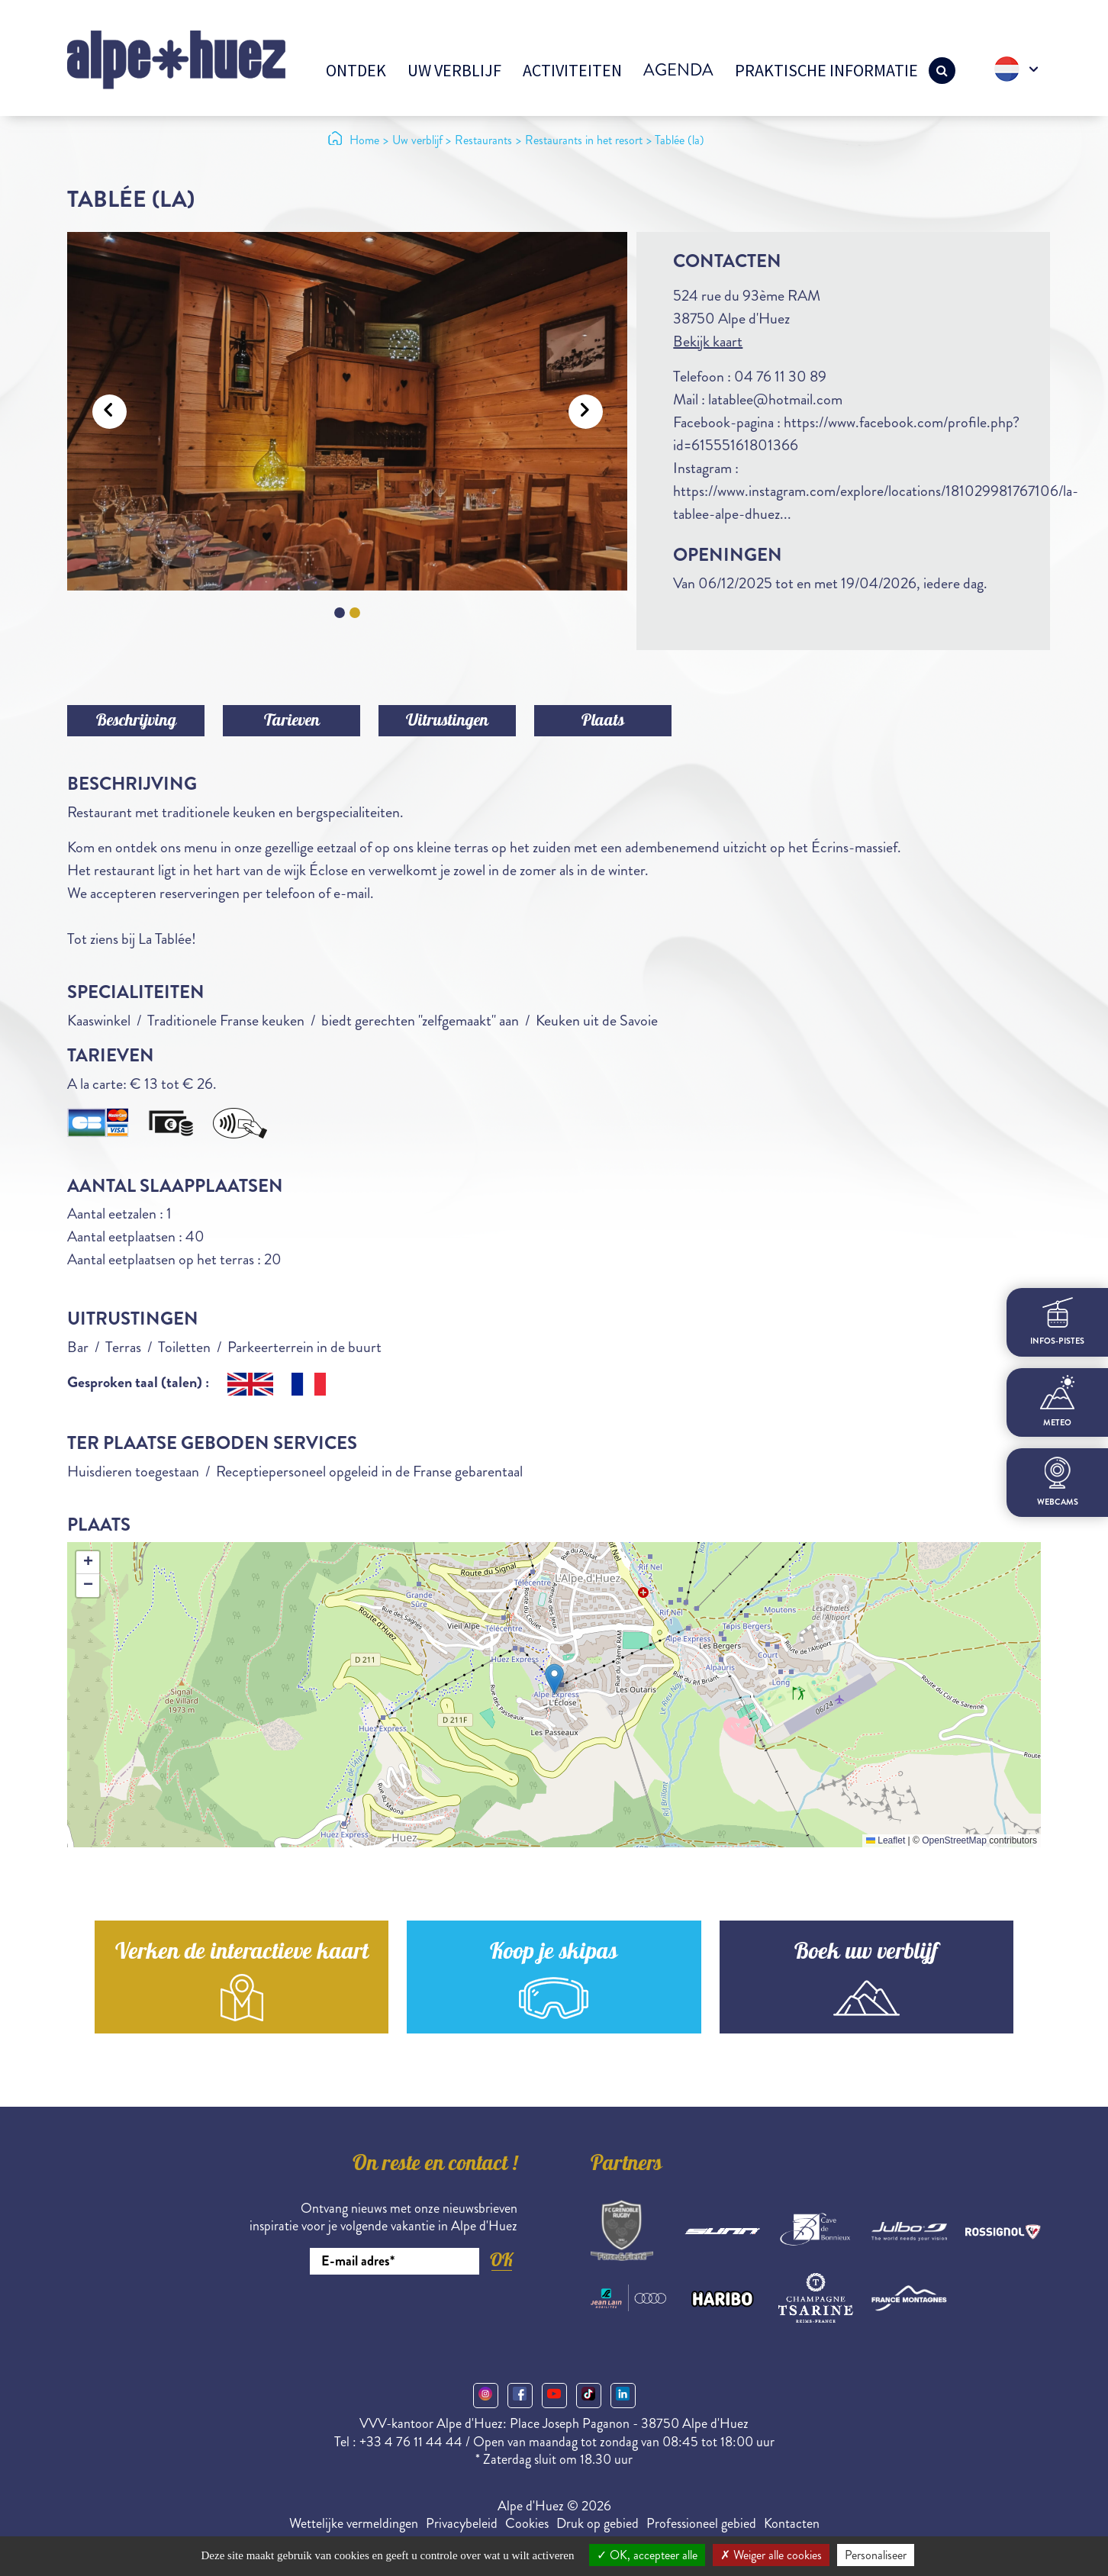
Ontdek (356, 70)
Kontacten (792, 2523)
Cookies (527, 2523)
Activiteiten (572, 70)
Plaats (602, 722)
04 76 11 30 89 (780, 376)
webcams (1057, 1482)
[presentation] (401, 2316)
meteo (1057, 1401)
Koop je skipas (553, 1953)
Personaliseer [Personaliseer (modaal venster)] (876, 2555)
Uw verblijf (454, 70)
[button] (554, 1679)
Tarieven (292, 722)
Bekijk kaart (707, 341)
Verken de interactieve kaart (242, 1953)
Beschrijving (136, 722)
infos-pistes (1057, 1322)
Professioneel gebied (701, 2523)
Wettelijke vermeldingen (353, 2523)
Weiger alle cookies (771, 2555)
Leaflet (885, 1840)
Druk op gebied (597, 2523)
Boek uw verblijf (866, 1953)
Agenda (678, 70)
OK (501, 2260)
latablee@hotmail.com (775, 399)
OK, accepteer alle (647, 2555)
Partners (626, 2165)
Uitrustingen (447, 722)
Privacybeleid (462, 2523)
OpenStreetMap (954, 1840)
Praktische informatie (826, 70)
